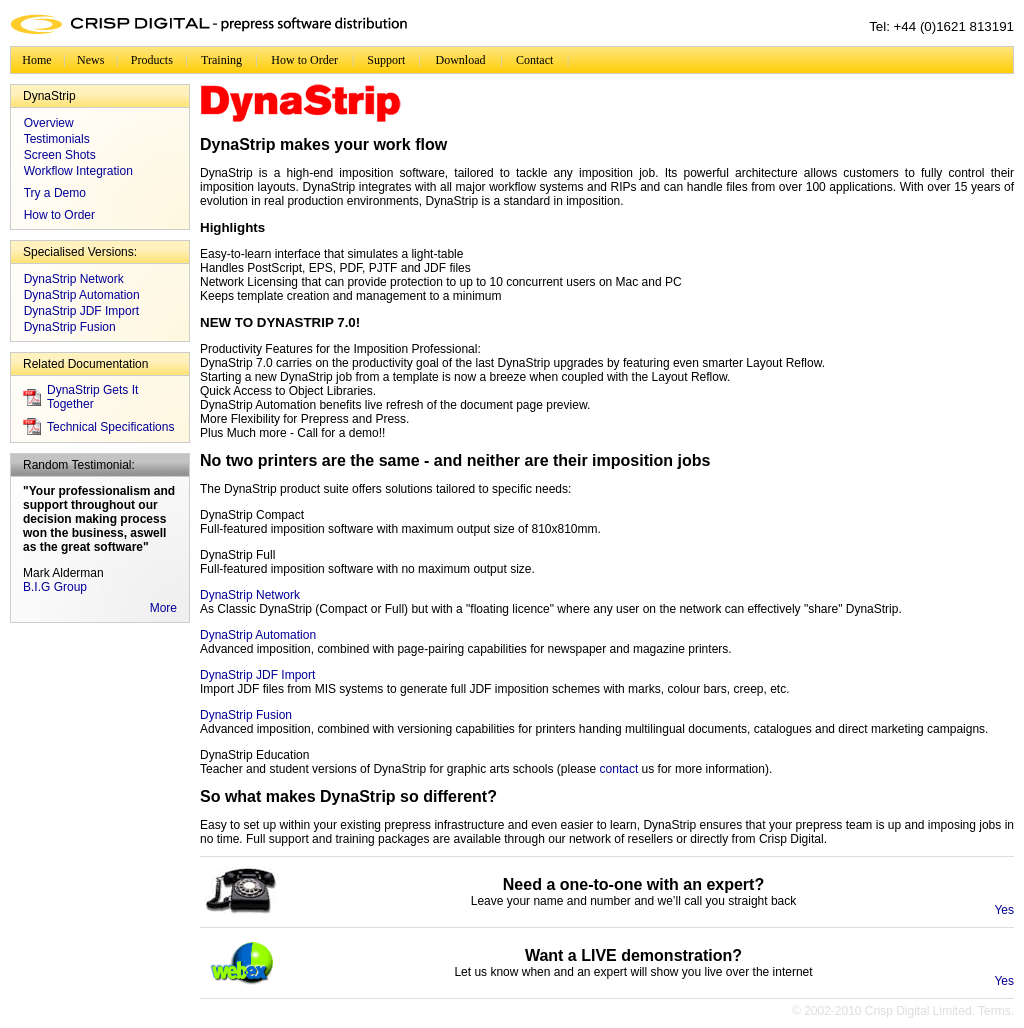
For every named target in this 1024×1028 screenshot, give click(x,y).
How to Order (304, 60)
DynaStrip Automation (82, 295)
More (163, 608)
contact (619, 769)
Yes (1004, 910)
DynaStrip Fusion (70, 327)
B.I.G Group (55, 587)
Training (221, 60)
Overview (49, 123)
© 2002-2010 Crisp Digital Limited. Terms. (903, 1011)
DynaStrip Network (74, 279)
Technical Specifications (110, 427)
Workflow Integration (78, 171)
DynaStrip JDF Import (81, 311)
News (90, 60)
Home (36, 60)
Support (386, 60)
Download (461, 60)
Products (152, 60)
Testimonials (57, 139)
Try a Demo (55, 193)
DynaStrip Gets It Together (92, 397)
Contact (534, 60)
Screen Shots (60, 155)
